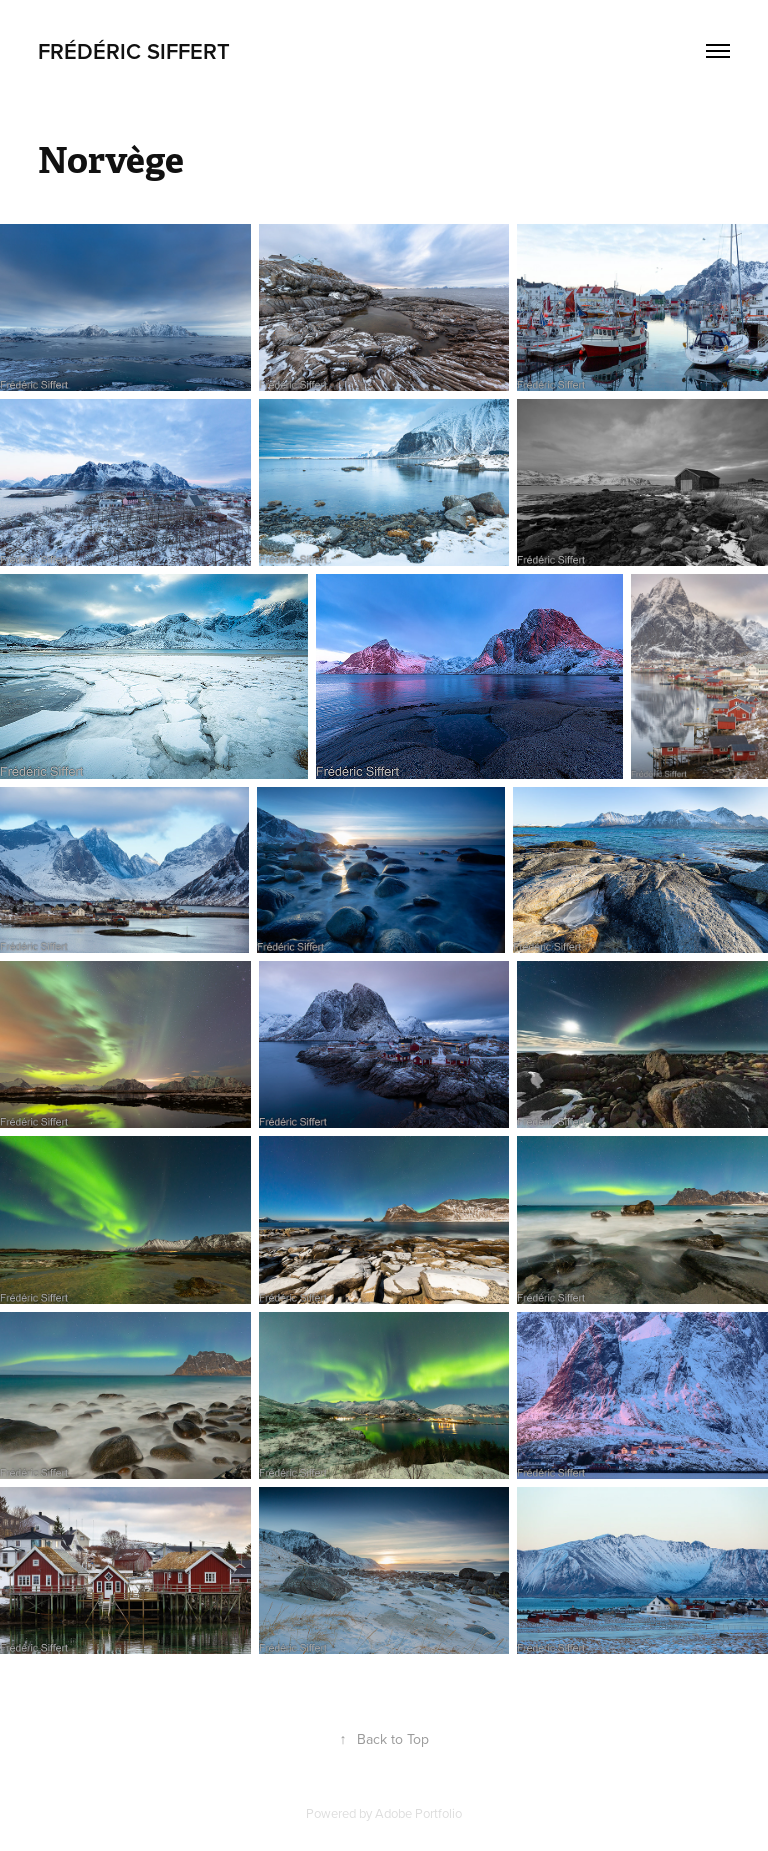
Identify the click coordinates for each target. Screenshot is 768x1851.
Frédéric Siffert (134, 51)
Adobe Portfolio (418, 1813)
